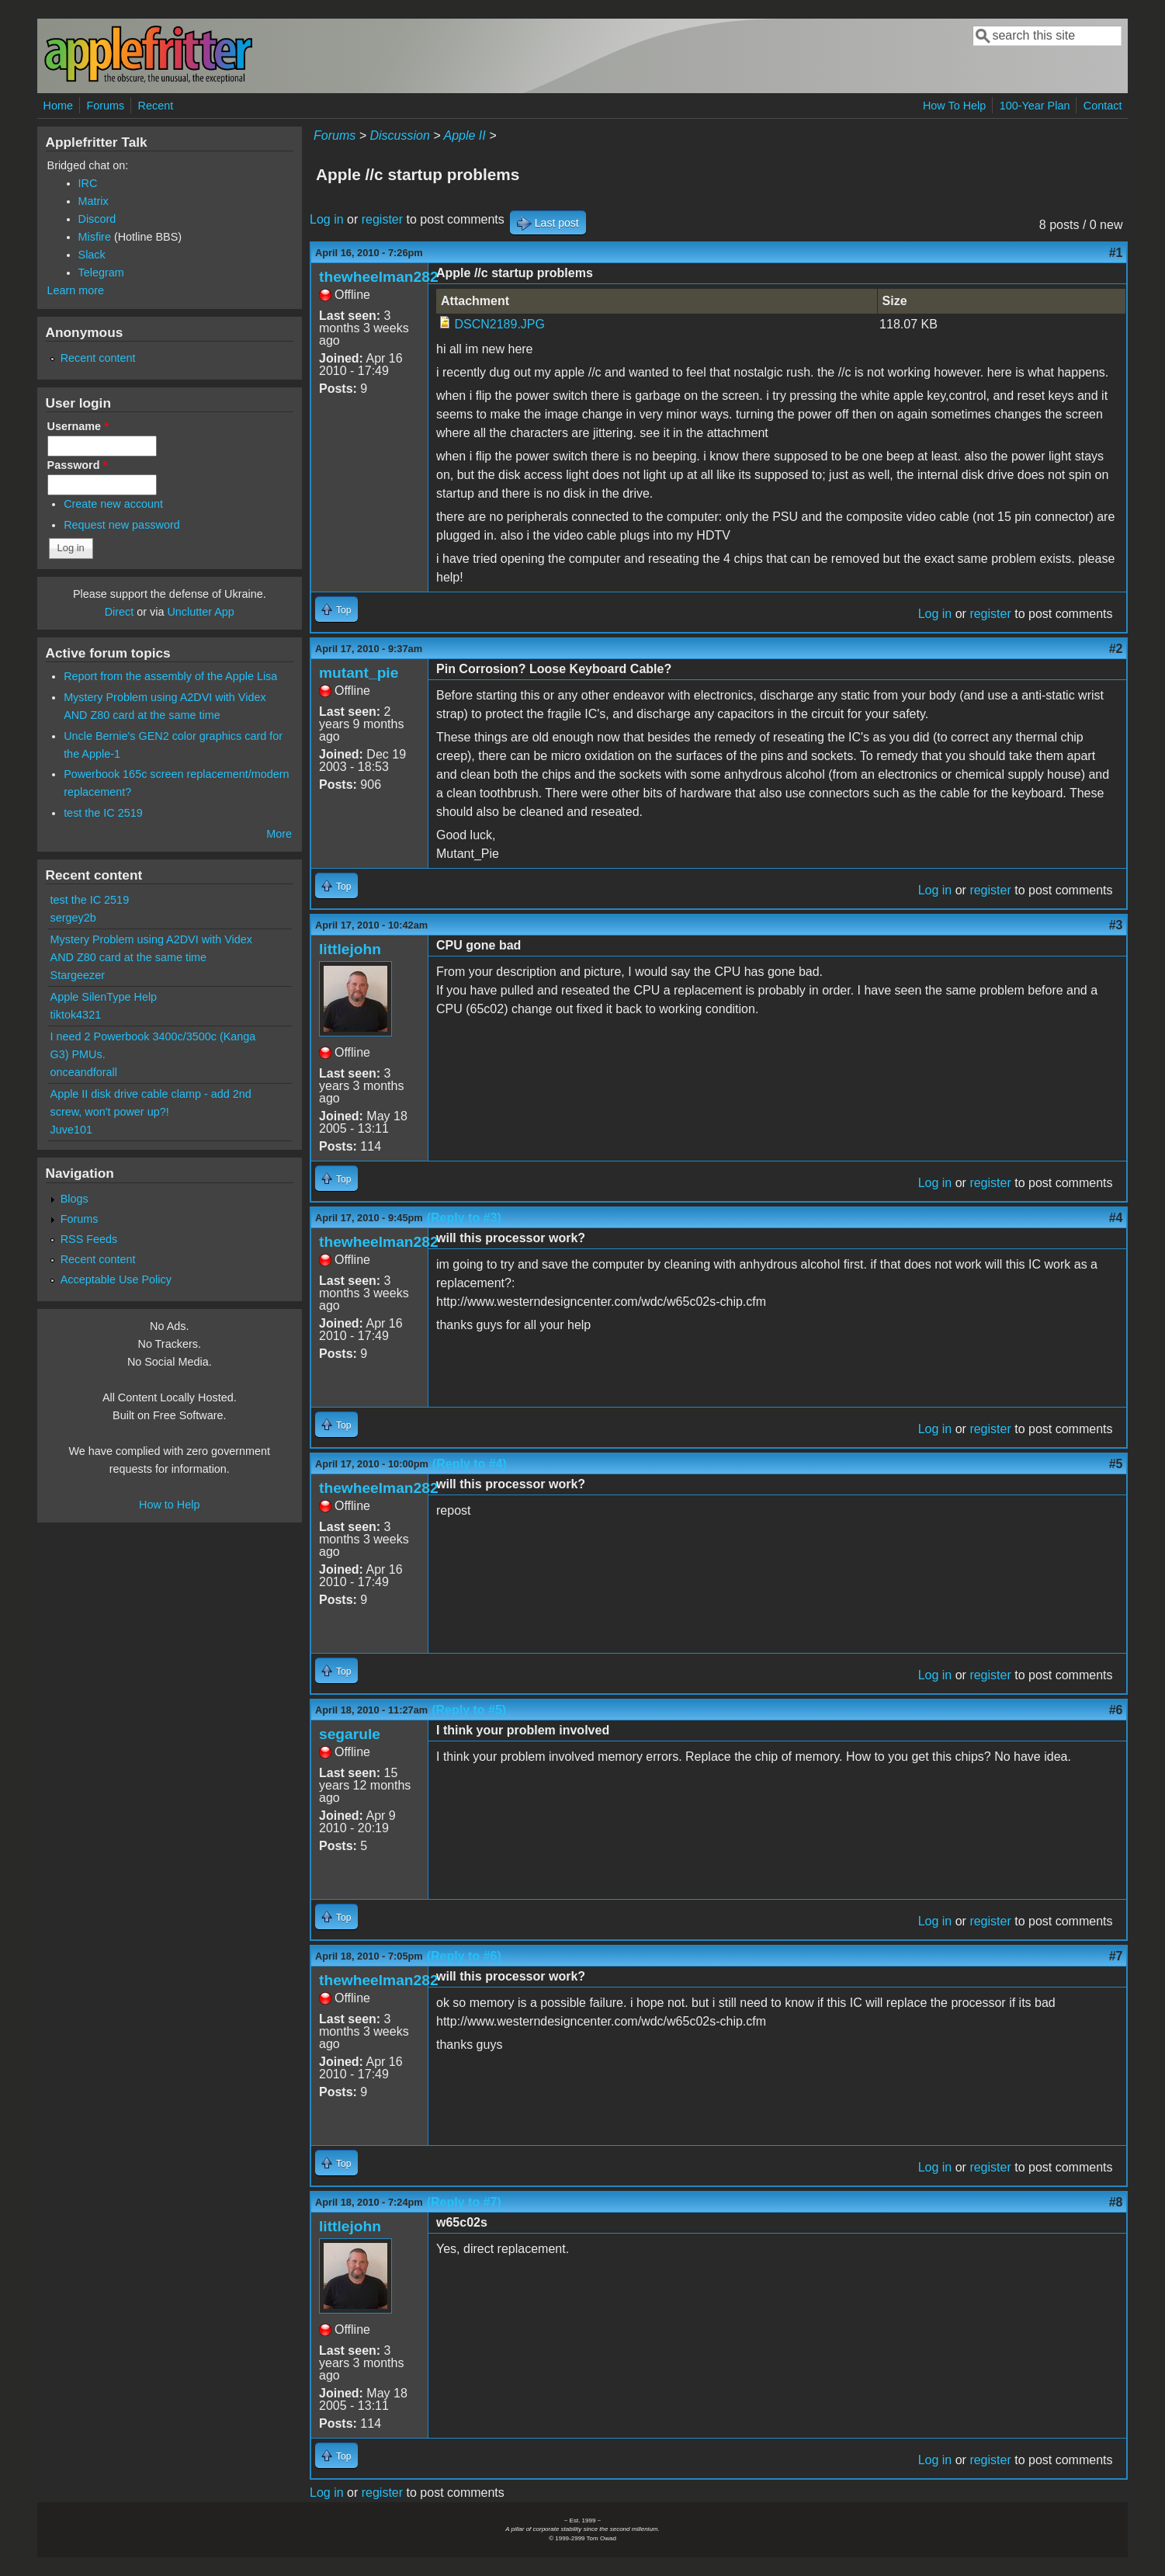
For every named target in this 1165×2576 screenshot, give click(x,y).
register (382, 219)
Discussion (399, 135)
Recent (156, 105)
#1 (1116, 252)
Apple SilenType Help (104, 997)
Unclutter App (200, 612)
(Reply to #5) (469, 1710)
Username (78, 426)
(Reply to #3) (464, 1217)
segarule (349, 1734)
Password (77, 465)
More (279, 834)
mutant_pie (358, 673)
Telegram (101, 272)
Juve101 (71, 1129)
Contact (1103, 105)
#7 (1116, 1956)
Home (58, 105)
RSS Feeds (89, 1239)
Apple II (464, 135)
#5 (1116, 1463)
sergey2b (73, 917)
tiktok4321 (76, 1015)
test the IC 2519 (103, 813)
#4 (1116, 1217)
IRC (88, 183)
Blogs (74, 1199)
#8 (1116, 2202)
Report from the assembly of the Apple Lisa (170, 676)
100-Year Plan (1035, 105)
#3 (1116, 925)
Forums (105, 105)
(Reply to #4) (469, 1463)
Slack (92, 254)
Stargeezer (77, 975)
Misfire (94, 237)
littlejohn (350, 949)
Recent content (98, 358)
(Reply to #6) (464, 1956)
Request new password (122, 525)
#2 (1116, 648)
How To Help (954, 105)
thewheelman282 (379, 277)
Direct (119, 612)
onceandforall (83, 1072)
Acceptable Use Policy (116, 1279)
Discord (97, 219)
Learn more (76, 290)
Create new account (113, 504)
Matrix (93, 201)
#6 (1116, 1710)
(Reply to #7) (464, 2202)
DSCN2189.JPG (499, 324)
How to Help (169, 1504)
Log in (327, 219)
